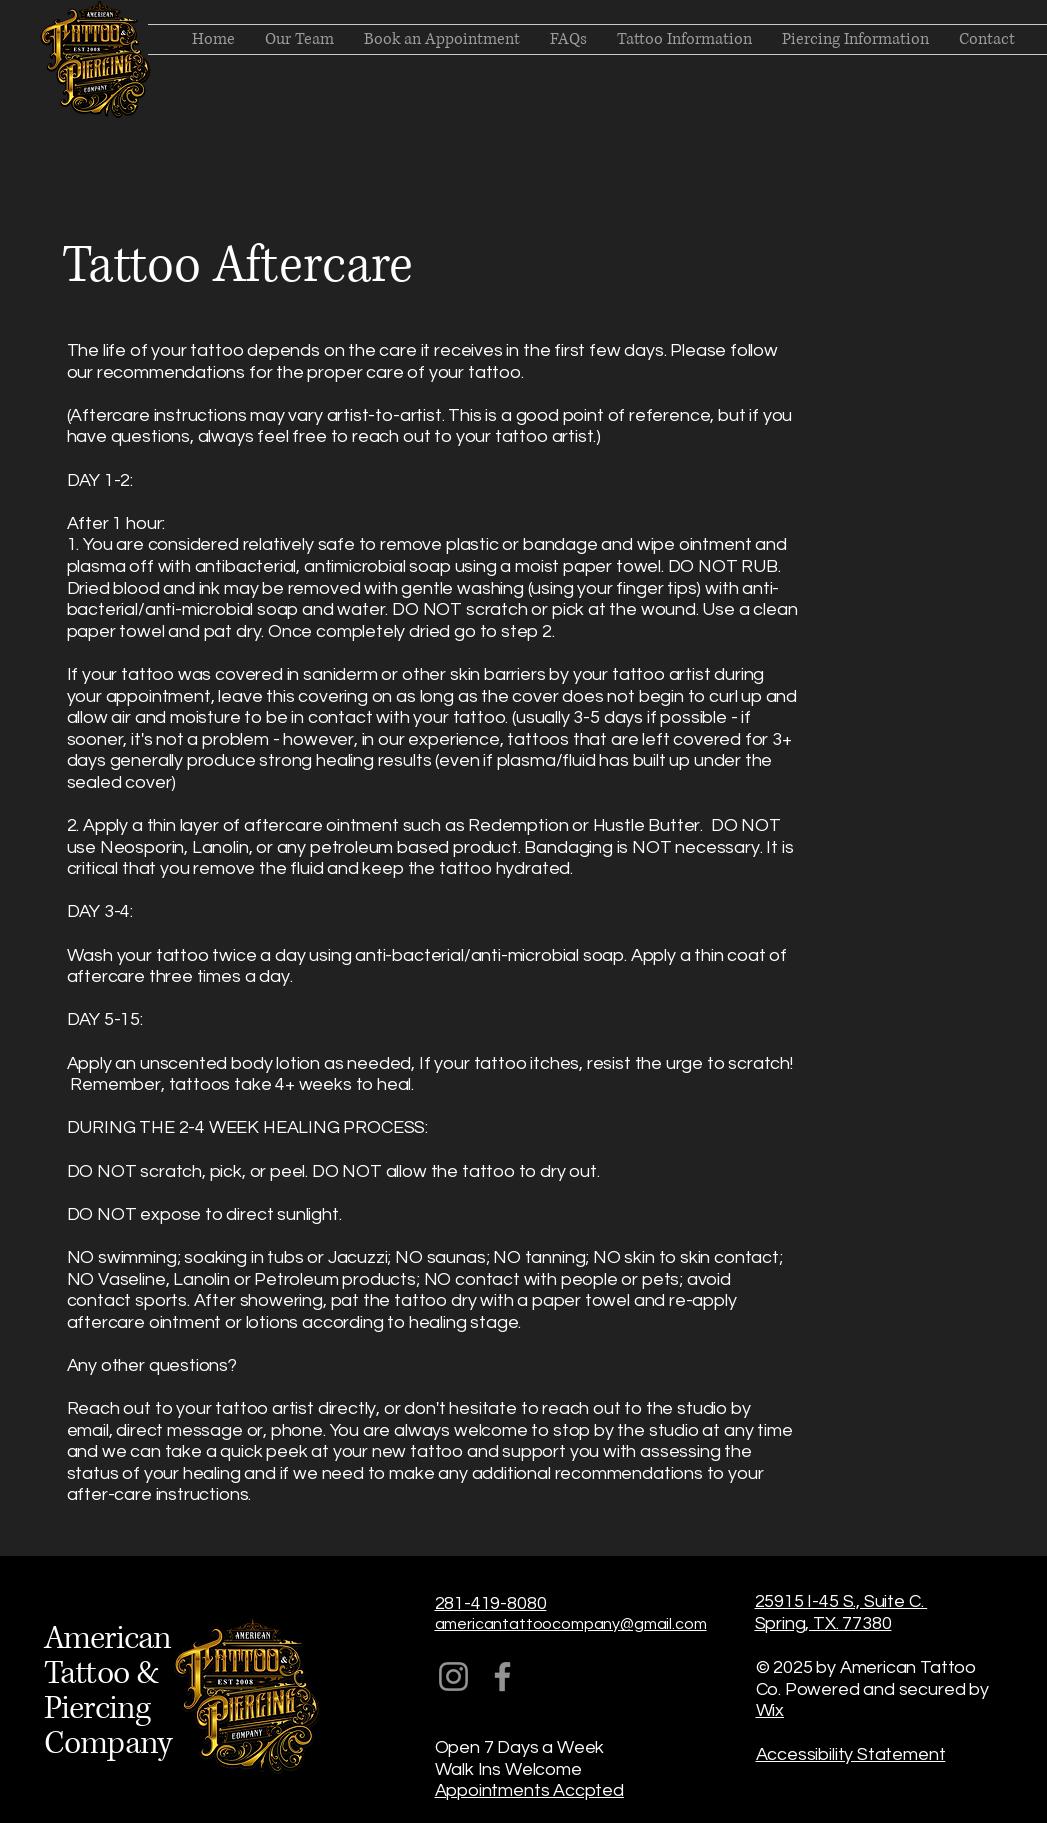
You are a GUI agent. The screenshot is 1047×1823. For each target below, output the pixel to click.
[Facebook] (502, 1676)
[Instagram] (453, 1676)
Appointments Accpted (529, 1790)
